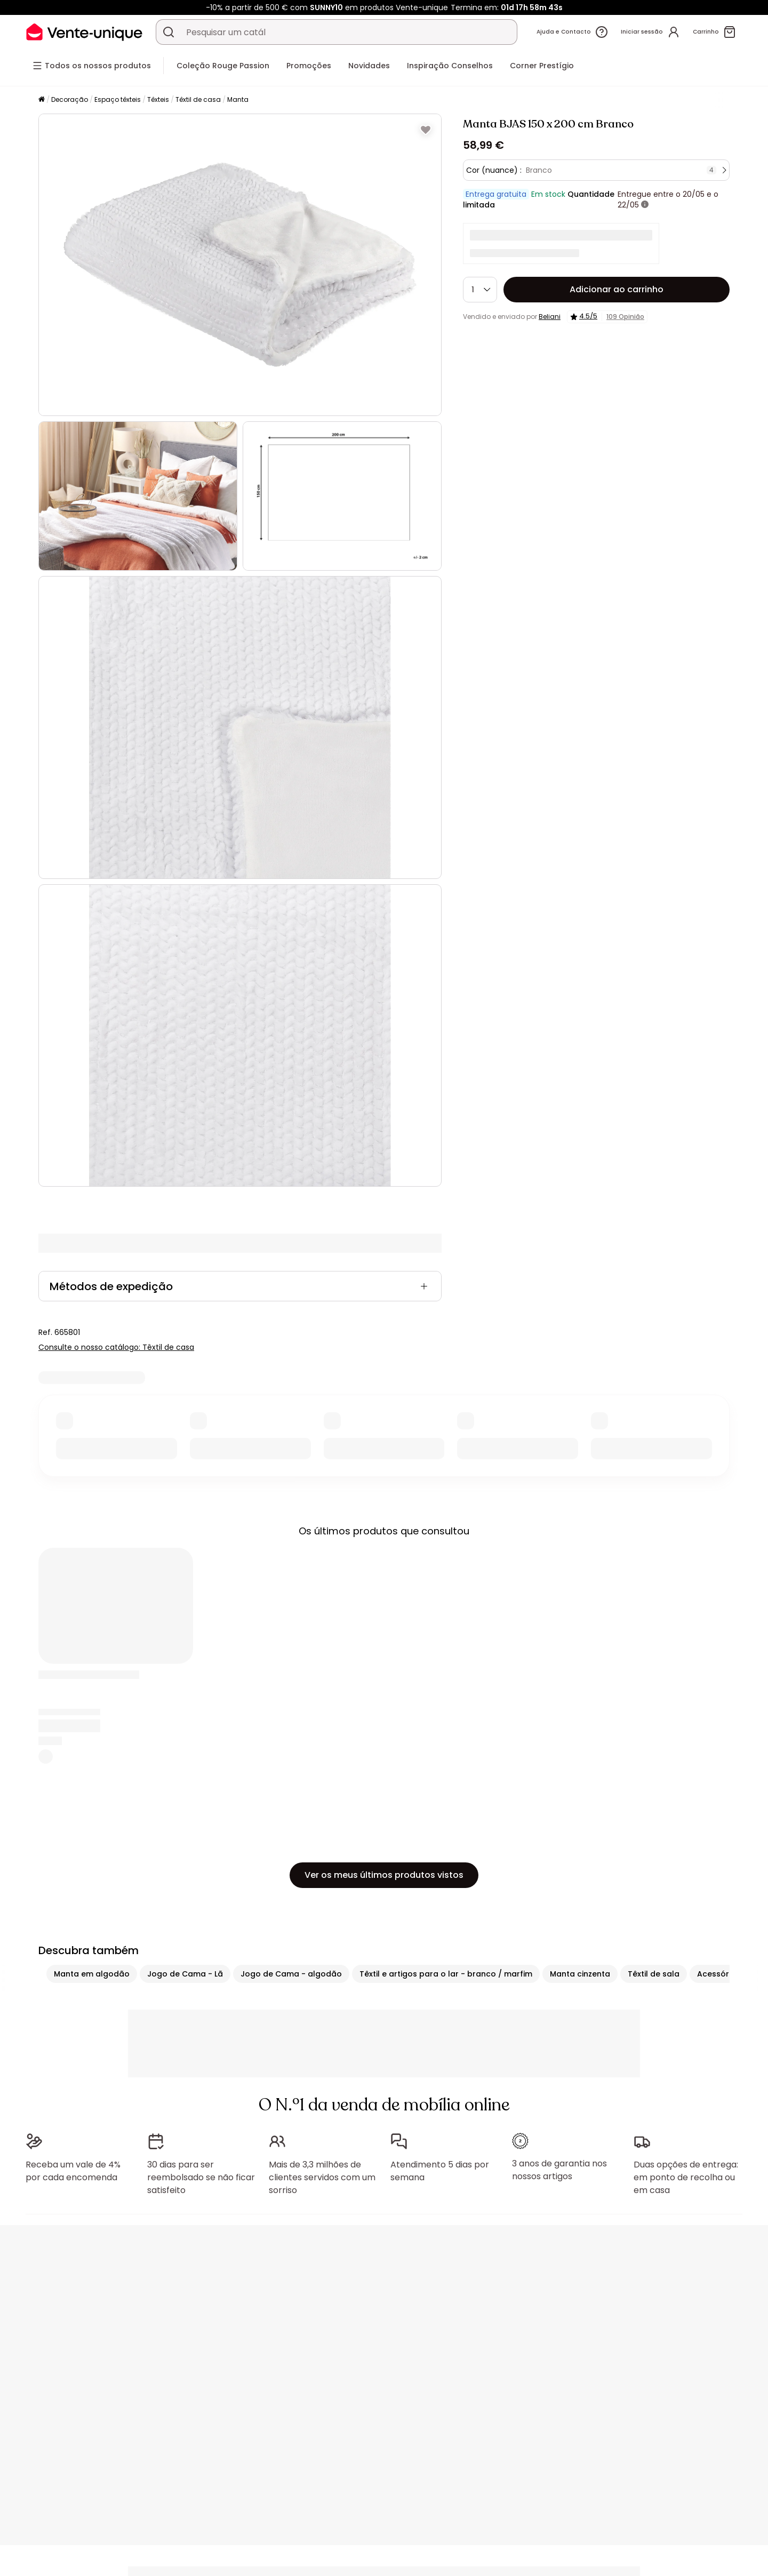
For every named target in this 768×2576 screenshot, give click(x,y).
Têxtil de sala (653, 1974)
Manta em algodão (92, 1974)
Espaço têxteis (117, 99)
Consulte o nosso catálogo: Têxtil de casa (116, 1347)
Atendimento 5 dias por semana (439, 2170)
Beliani (550, 316)
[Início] (41, 100)
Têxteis (158, 99)
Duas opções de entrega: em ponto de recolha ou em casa (686, 2177)
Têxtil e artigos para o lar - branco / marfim (445, 1974)
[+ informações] (645, 204)
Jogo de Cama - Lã (185, 1974)
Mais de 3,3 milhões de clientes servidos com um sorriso (322, 2177)
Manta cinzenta (580, 1974)
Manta (238, 99)
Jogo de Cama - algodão (291, 1974)
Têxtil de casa (198, 99)
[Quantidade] (480, 289)
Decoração (69, 99)
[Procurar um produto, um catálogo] (168, 32)
